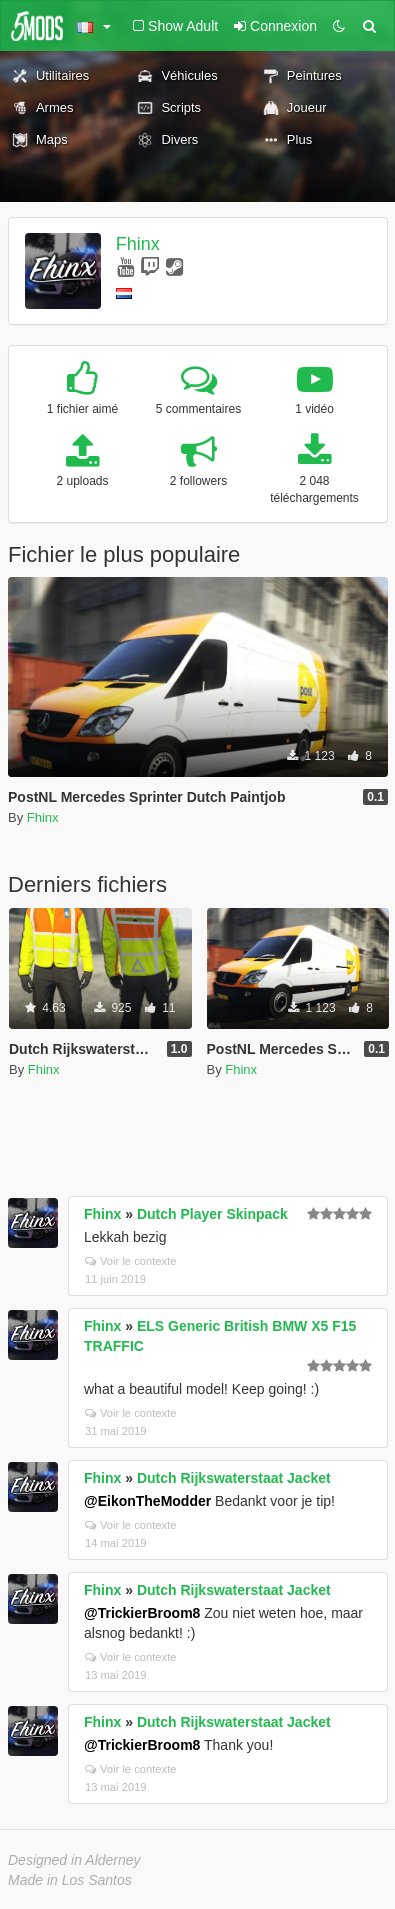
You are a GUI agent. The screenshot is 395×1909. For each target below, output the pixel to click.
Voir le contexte (131, 1261)
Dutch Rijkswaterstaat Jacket (234, 1478)
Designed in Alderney (74, 1860)
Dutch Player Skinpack (212, 1214)
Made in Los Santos (70, 1880)
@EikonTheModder (147, 1501)
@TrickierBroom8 (142, 1613)
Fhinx (138, 244)
